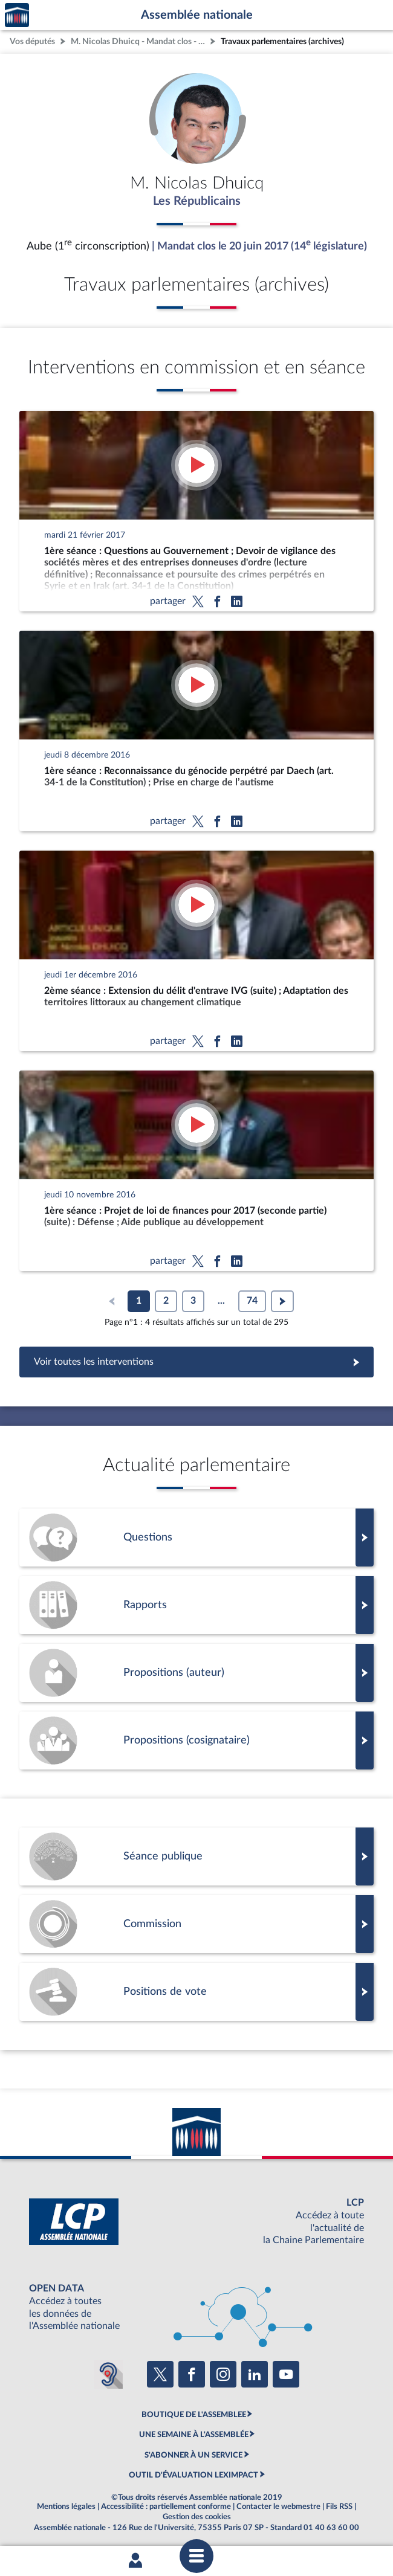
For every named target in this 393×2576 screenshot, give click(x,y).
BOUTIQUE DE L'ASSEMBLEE (193, 2414)
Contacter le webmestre (278, 2506)
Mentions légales (66, 2506)
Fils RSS (339, 2506)
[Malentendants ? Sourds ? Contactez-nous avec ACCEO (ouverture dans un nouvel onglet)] (108, 2374)
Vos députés (32, 41)
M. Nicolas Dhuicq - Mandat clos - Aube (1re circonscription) (139, 41)
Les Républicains (197, 201)
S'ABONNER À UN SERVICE (193, 2455)
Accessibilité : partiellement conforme (166, 2506)
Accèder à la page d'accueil (17, 15)
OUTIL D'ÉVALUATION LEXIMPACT (193, 2475)
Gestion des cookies (197, 2516)
